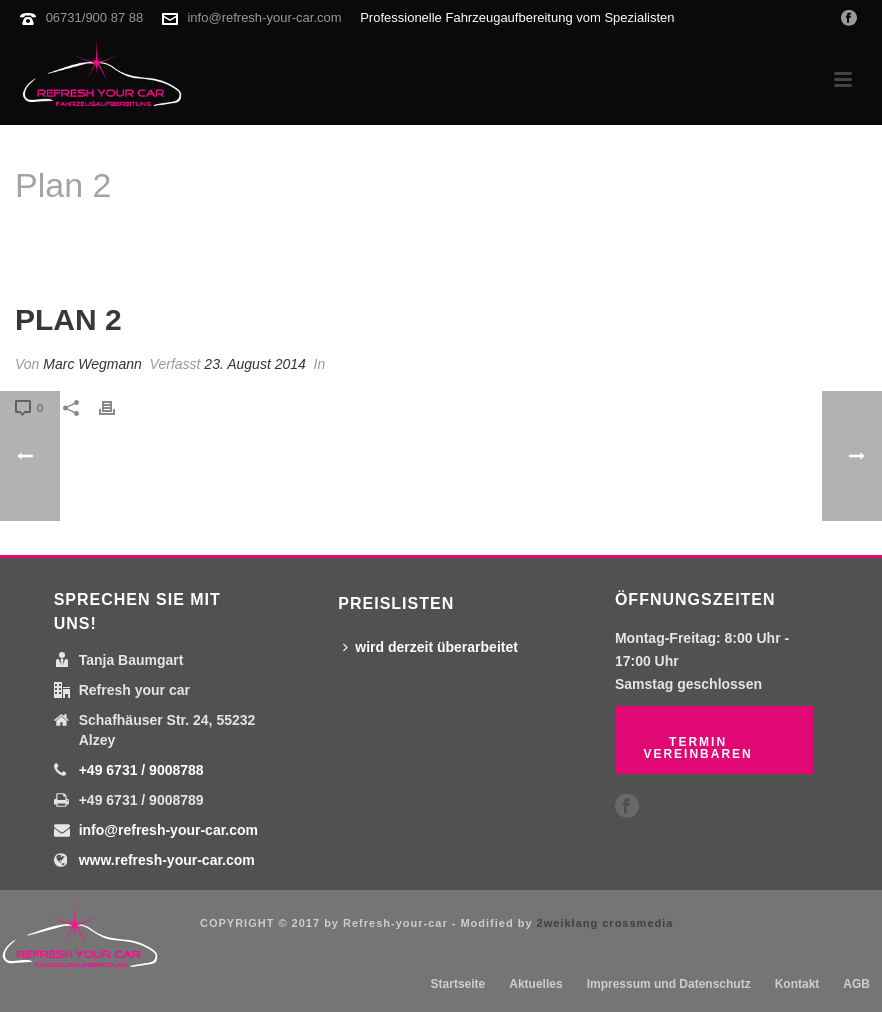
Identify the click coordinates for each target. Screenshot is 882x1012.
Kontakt (797, 984)
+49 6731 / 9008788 (141, 770)
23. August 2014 (254, 364)
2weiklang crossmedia (605, 923)
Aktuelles (535, 984)
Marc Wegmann (92, 364)
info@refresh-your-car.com (264, 17)
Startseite (758, 236)
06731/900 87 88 (95, 17)
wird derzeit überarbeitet (430, 647)
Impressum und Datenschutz (669, 984)
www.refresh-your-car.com (167, 860)
